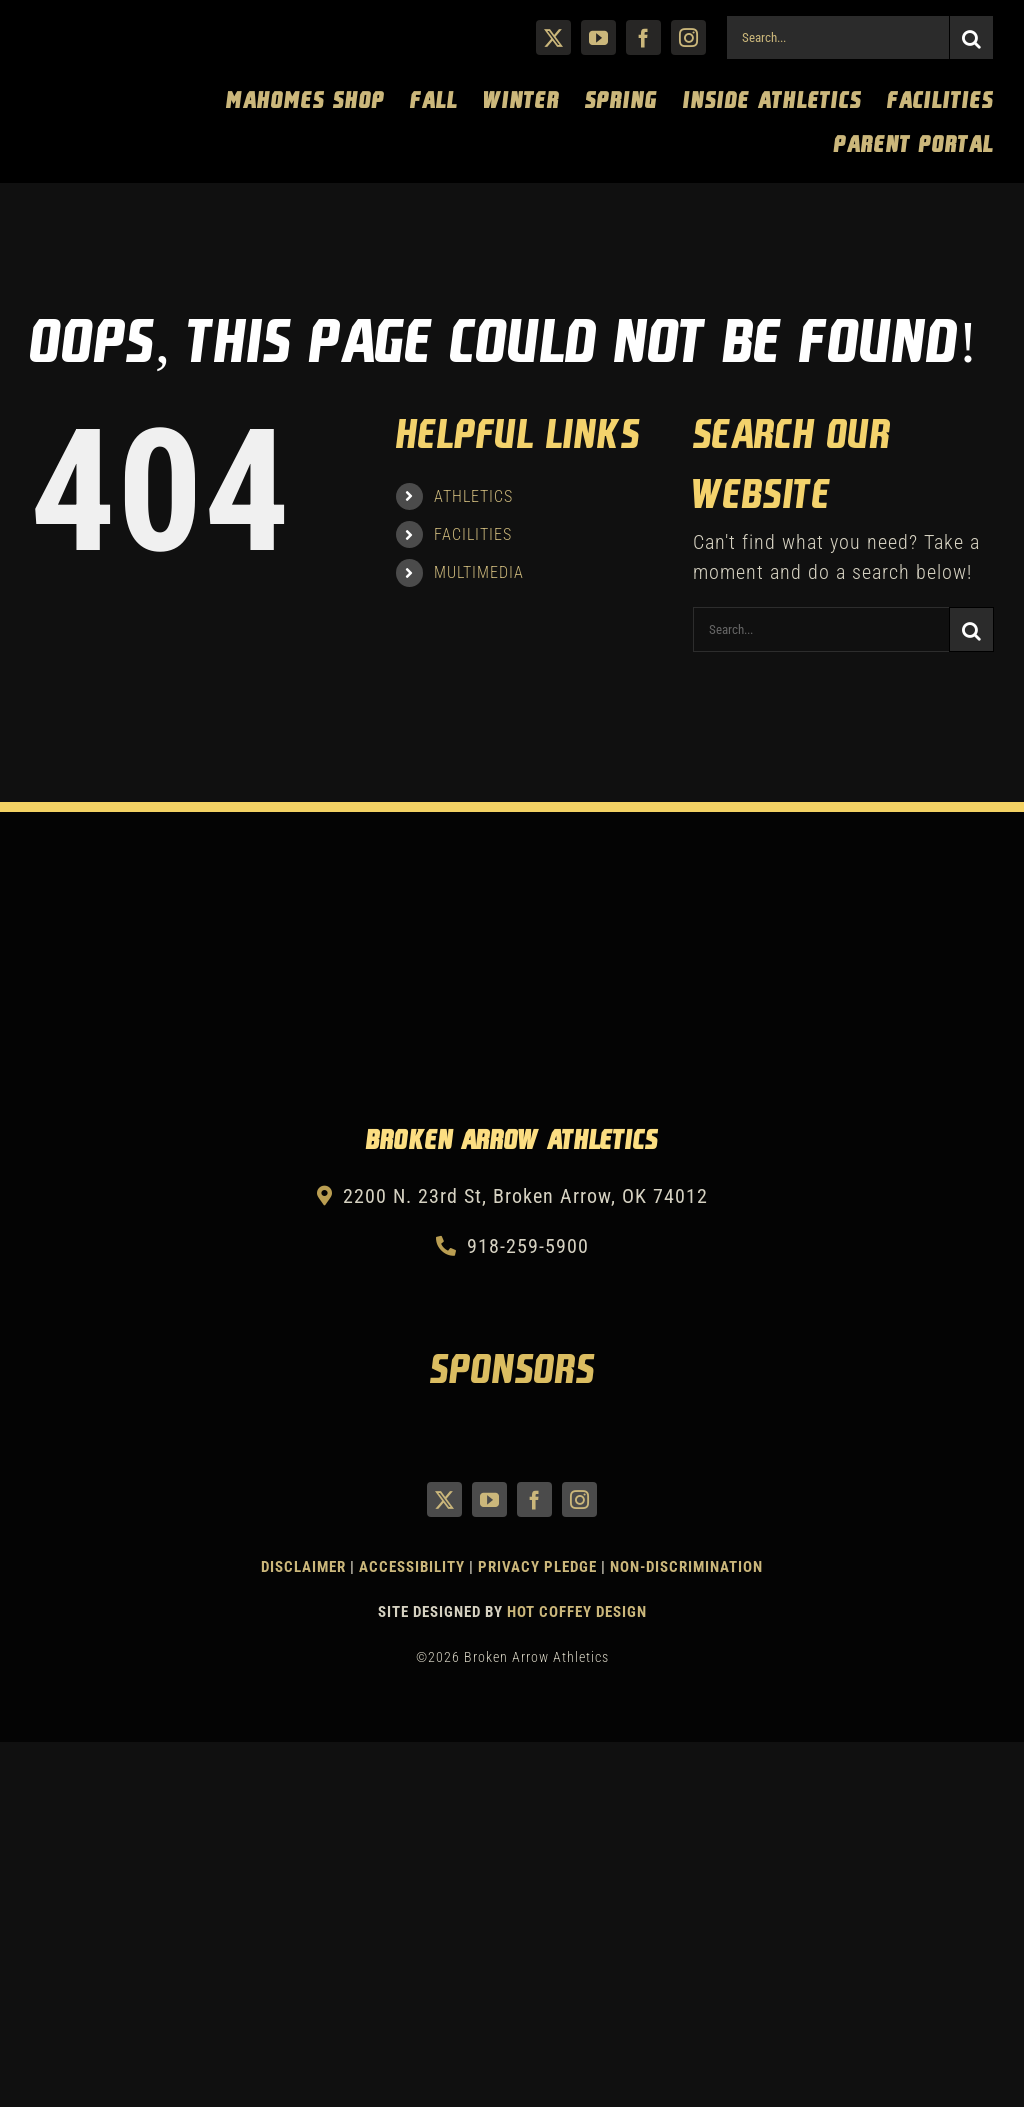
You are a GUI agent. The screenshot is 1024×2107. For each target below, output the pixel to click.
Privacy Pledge (537, 1567)
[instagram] (688, 37)
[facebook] (643, 37)
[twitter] (553, 37)
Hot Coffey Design (577, 1612)
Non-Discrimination (686, 1567)
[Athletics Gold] (105, 27)
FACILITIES (473, 534)
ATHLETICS (473, 496)
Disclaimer (303, 1567)
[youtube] (598, 37)
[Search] (971, 37)
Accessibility (414, 1567)
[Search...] (837, 37)
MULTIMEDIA (479, 572)
